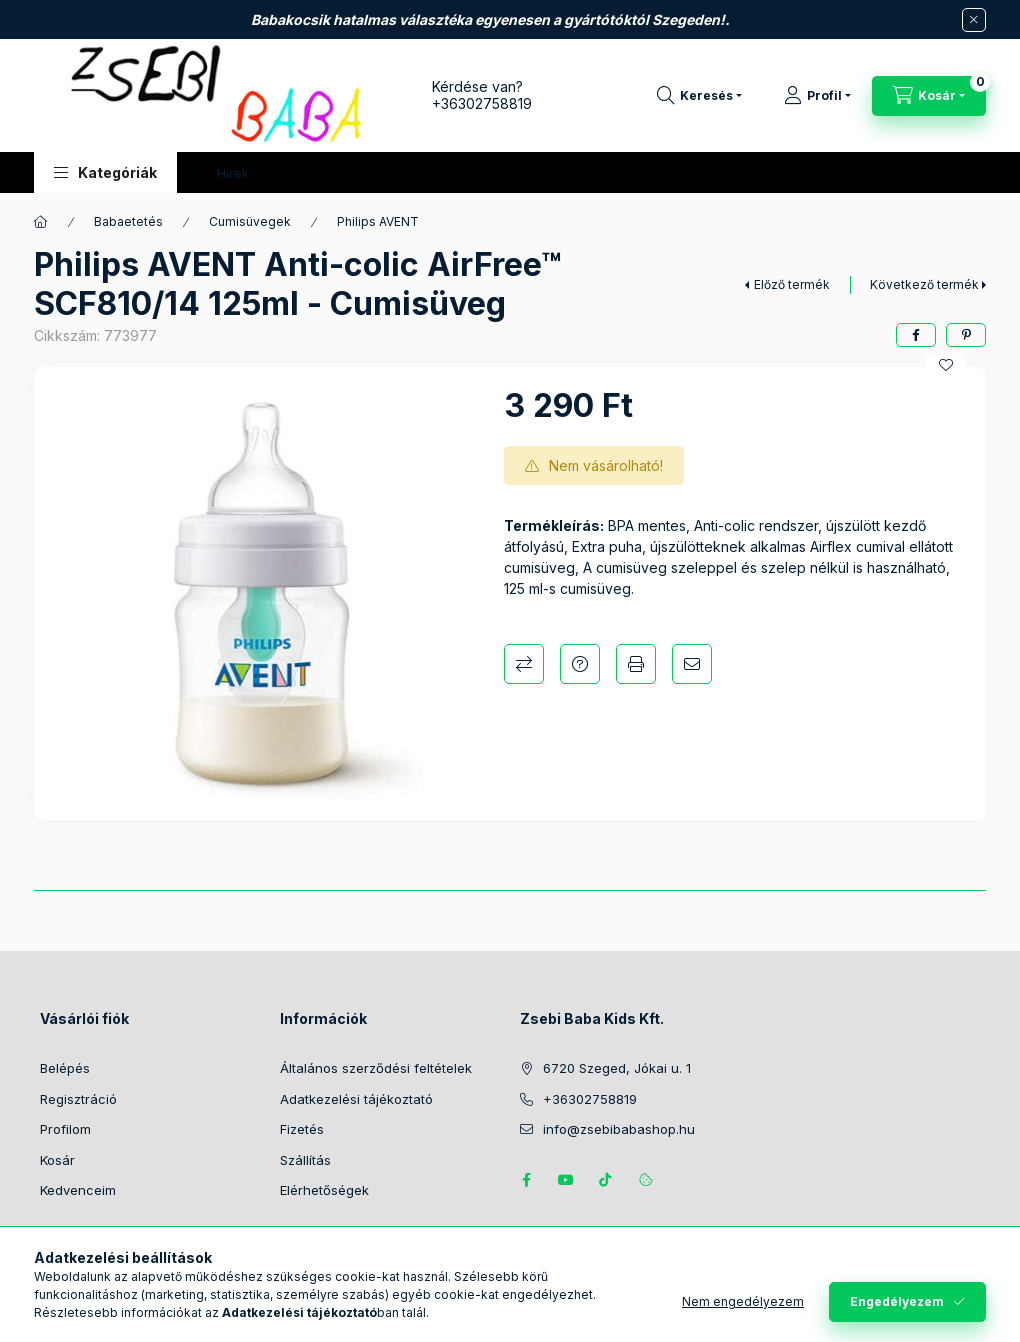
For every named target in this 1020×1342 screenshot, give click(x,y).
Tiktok (606, 1180)
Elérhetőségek (324, 1190)
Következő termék (924, 284)
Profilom (65, 1129)
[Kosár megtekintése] (929, 96)
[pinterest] (966, 335)
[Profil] (817, 96)
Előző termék (792, 284)
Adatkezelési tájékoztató (356, 1099)
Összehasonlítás (524, 664)
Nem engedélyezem (743, 1301)
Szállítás (305, 1160)
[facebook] (916, 335)
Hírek (233, 173)
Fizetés (302, 1129)
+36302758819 (482, 103)
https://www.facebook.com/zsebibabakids (526, 1180)
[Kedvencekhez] (946, 365)
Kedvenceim (78, 1190)
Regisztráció (78, 1099)
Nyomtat (636, 664)
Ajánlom (692, 664)
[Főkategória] (41, 222)
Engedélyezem (897, 1301)
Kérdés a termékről (580, 664)
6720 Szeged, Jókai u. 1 (617, 1068)
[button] (105, 172)
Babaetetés (128, 221)
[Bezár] (974, 20)
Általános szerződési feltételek (376, 1068)
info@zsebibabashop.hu (619, 1129)
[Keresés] (699, 96)
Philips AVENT (378, 221)
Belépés (65, 1068)
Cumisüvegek (250, 221)
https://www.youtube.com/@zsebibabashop (566, 1180)
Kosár (57, 1160)
